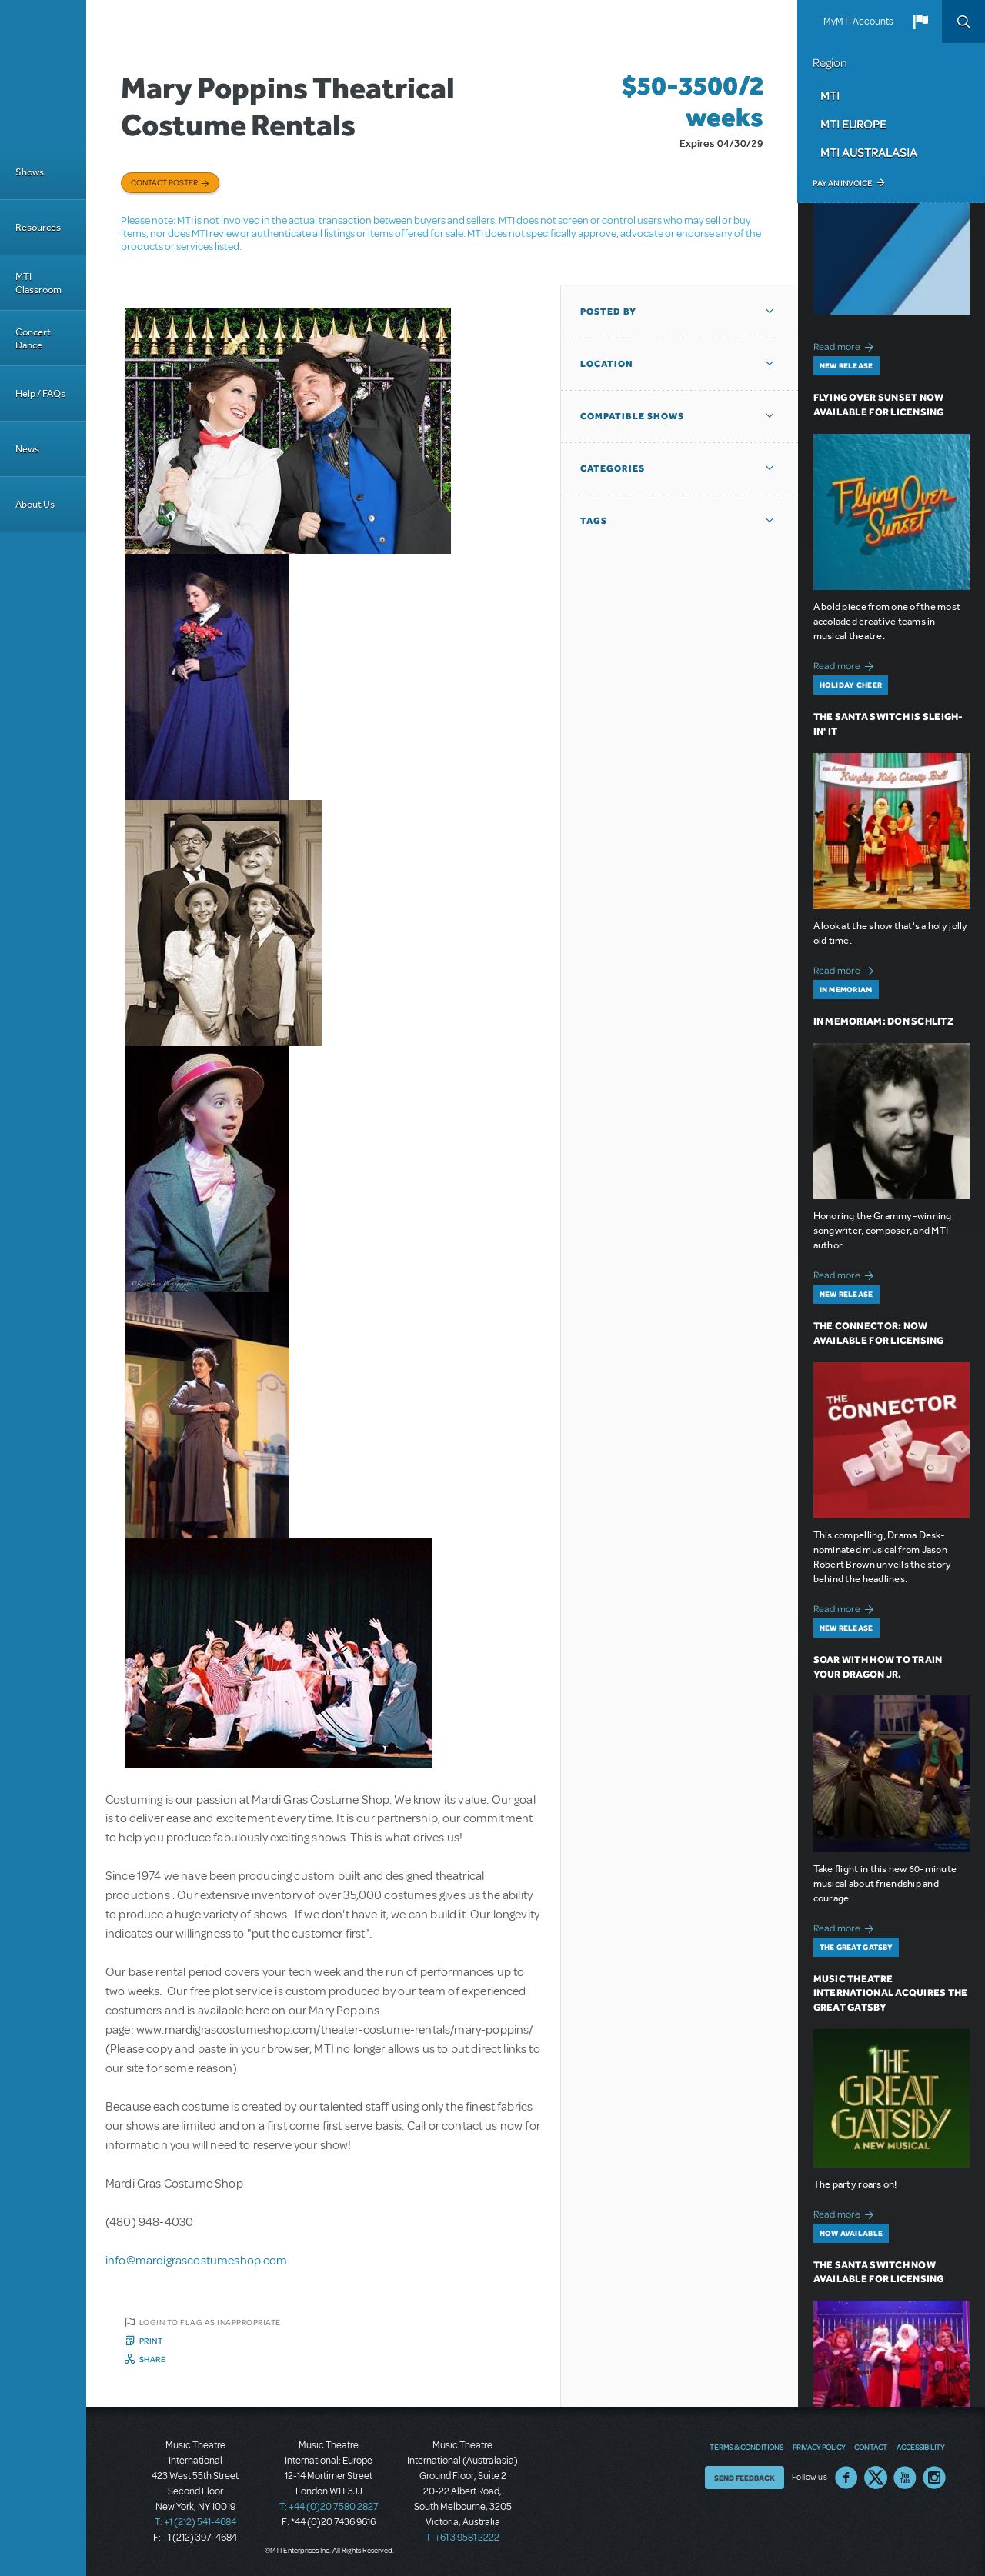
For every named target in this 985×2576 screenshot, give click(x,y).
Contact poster (164, 182)
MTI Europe (853, 124)
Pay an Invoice (842, 183)
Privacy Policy (819, 2446)
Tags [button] (593, 520)
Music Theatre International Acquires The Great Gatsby (890, 1993)
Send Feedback (744, 2477)
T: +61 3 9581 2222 (462, 2537)
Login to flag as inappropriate (210, 2322)
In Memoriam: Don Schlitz (883, 1021)
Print (151, 2340)
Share (152, 2359)
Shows (29, 171)
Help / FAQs (40, 393)
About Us (35, 504)
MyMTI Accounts (858, 21)
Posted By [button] (608, 311)
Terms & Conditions (746, 2446)
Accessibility (920, 2446)
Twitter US (875, 2477)
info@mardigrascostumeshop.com (196, 2260)
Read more (846, 345)
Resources (38, 227)
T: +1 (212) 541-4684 (195, 2522)
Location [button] (606, 363)
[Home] (43, 72)
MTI (830, 95)
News (27, 448)
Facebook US (846, 2477)
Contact (870, 2446)
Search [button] (963, 21)
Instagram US (934, 2477)
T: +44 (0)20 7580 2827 (329, 2507)
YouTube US (905, 2477)
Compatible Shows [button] (632, 416)
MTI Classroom (38, 283)
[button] (920, 21)
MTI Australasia (868, 152)
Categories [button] (612, 468)
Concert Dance (33, 338)
